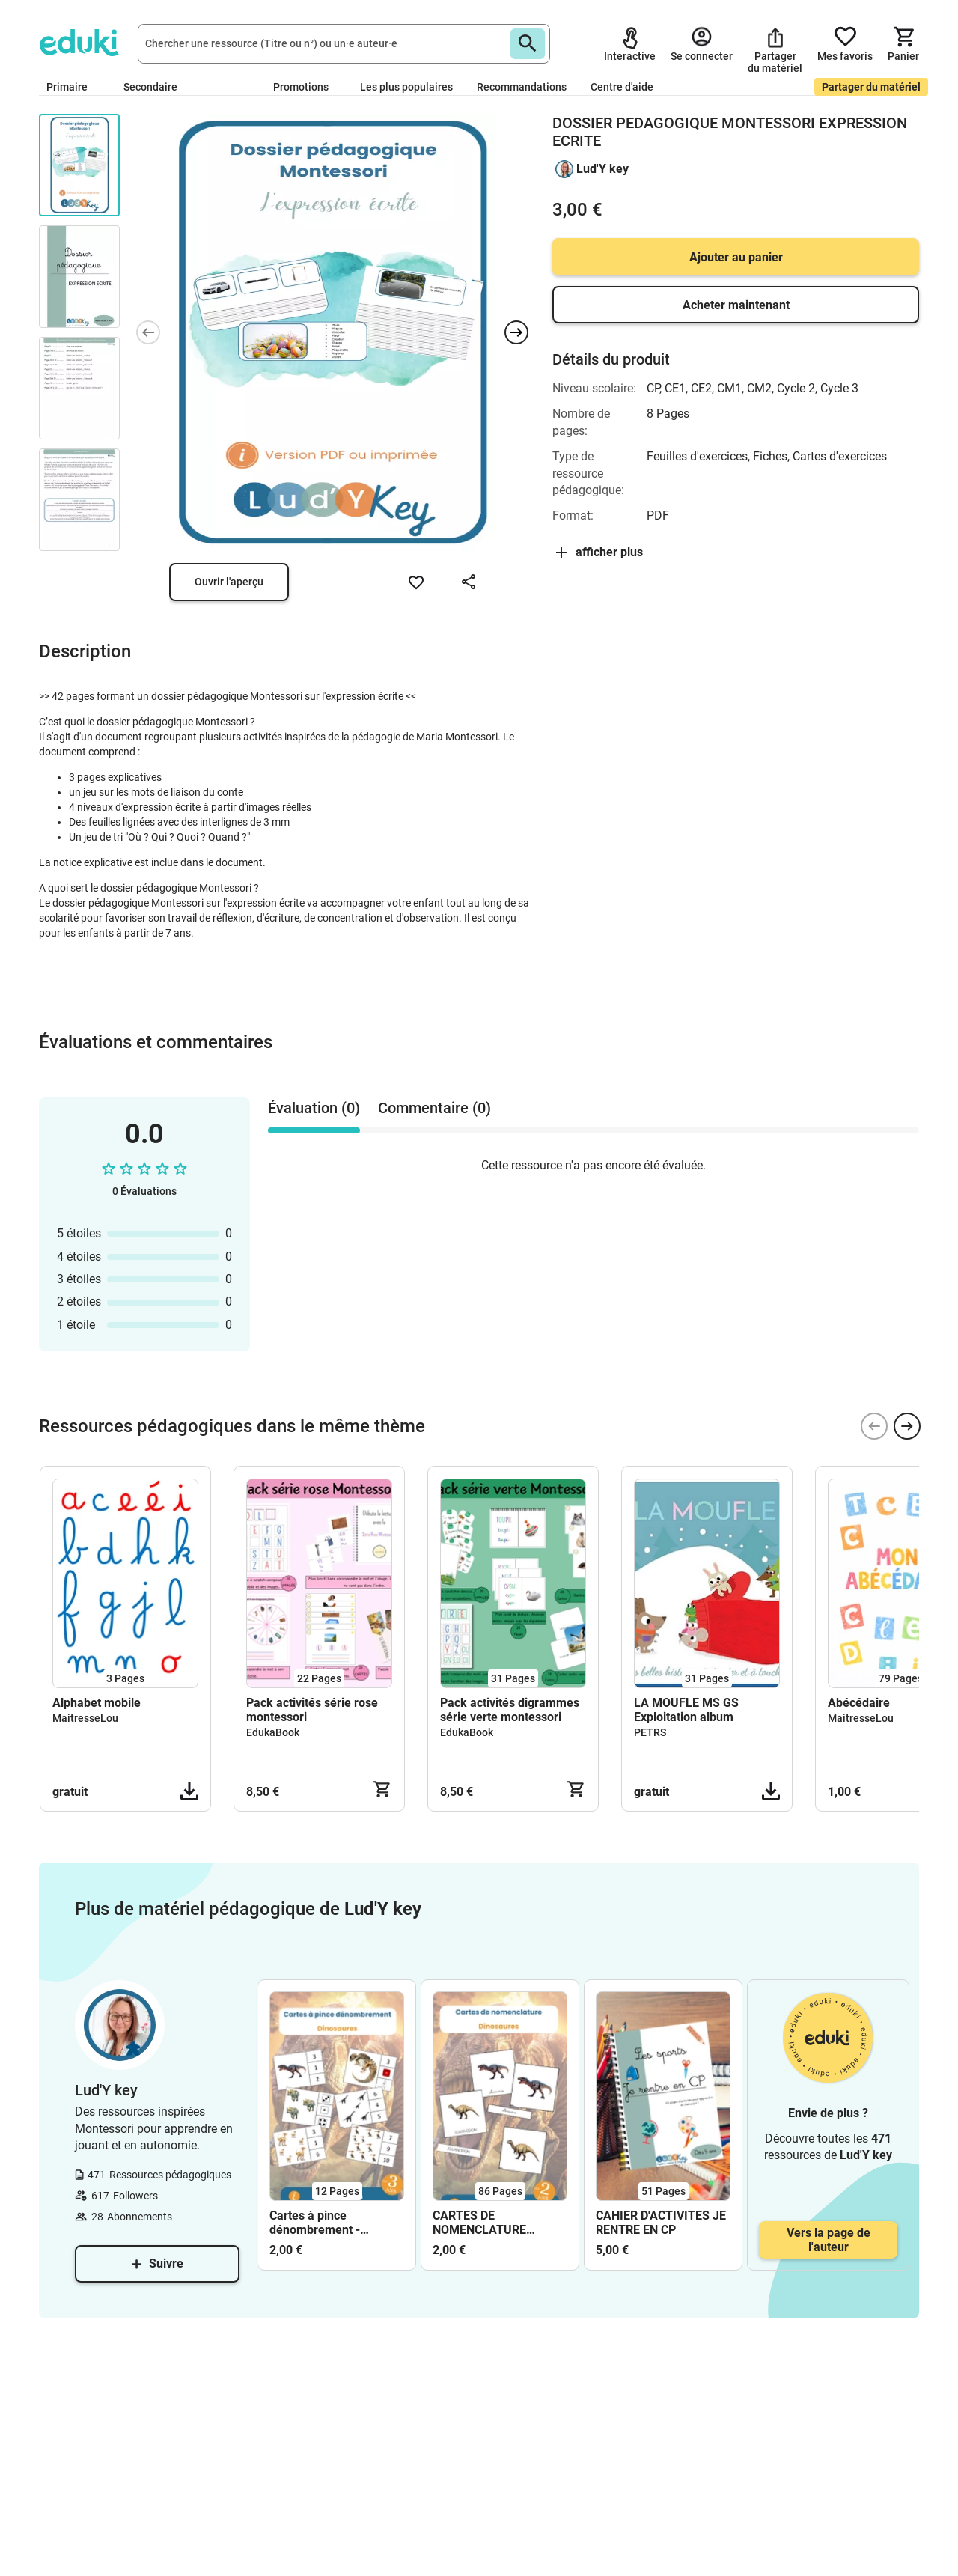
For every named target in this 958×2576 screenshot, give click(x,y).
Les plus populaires (406, 87)
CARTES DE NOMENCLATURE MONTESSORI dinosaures (479, 2222)
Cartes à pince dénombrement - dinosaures (314, 2222)
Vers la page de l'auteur (828, 2240)
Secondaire (156, 87)
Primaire (73, 87)
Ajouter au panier (736, 257)
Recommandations (522, 87)
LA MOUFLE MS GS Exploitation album (686, 1710)
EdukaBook (272, 1732)
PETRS (650, 1732)
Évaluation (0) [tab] (314, 1108)
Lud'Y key (602, 169)
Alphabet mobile (96, 1703)
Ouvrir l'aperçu (229, 582)
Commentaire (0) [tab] (434, 1108)
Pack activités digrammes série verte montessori (509, 1710)
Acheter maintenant (736, 305)
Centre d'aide (622, 87)
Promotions (301, 87)
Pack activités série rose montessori (312, 1710)
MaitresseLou (85, 1718)
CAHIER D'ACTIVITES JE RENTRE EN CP (661, 2222)
